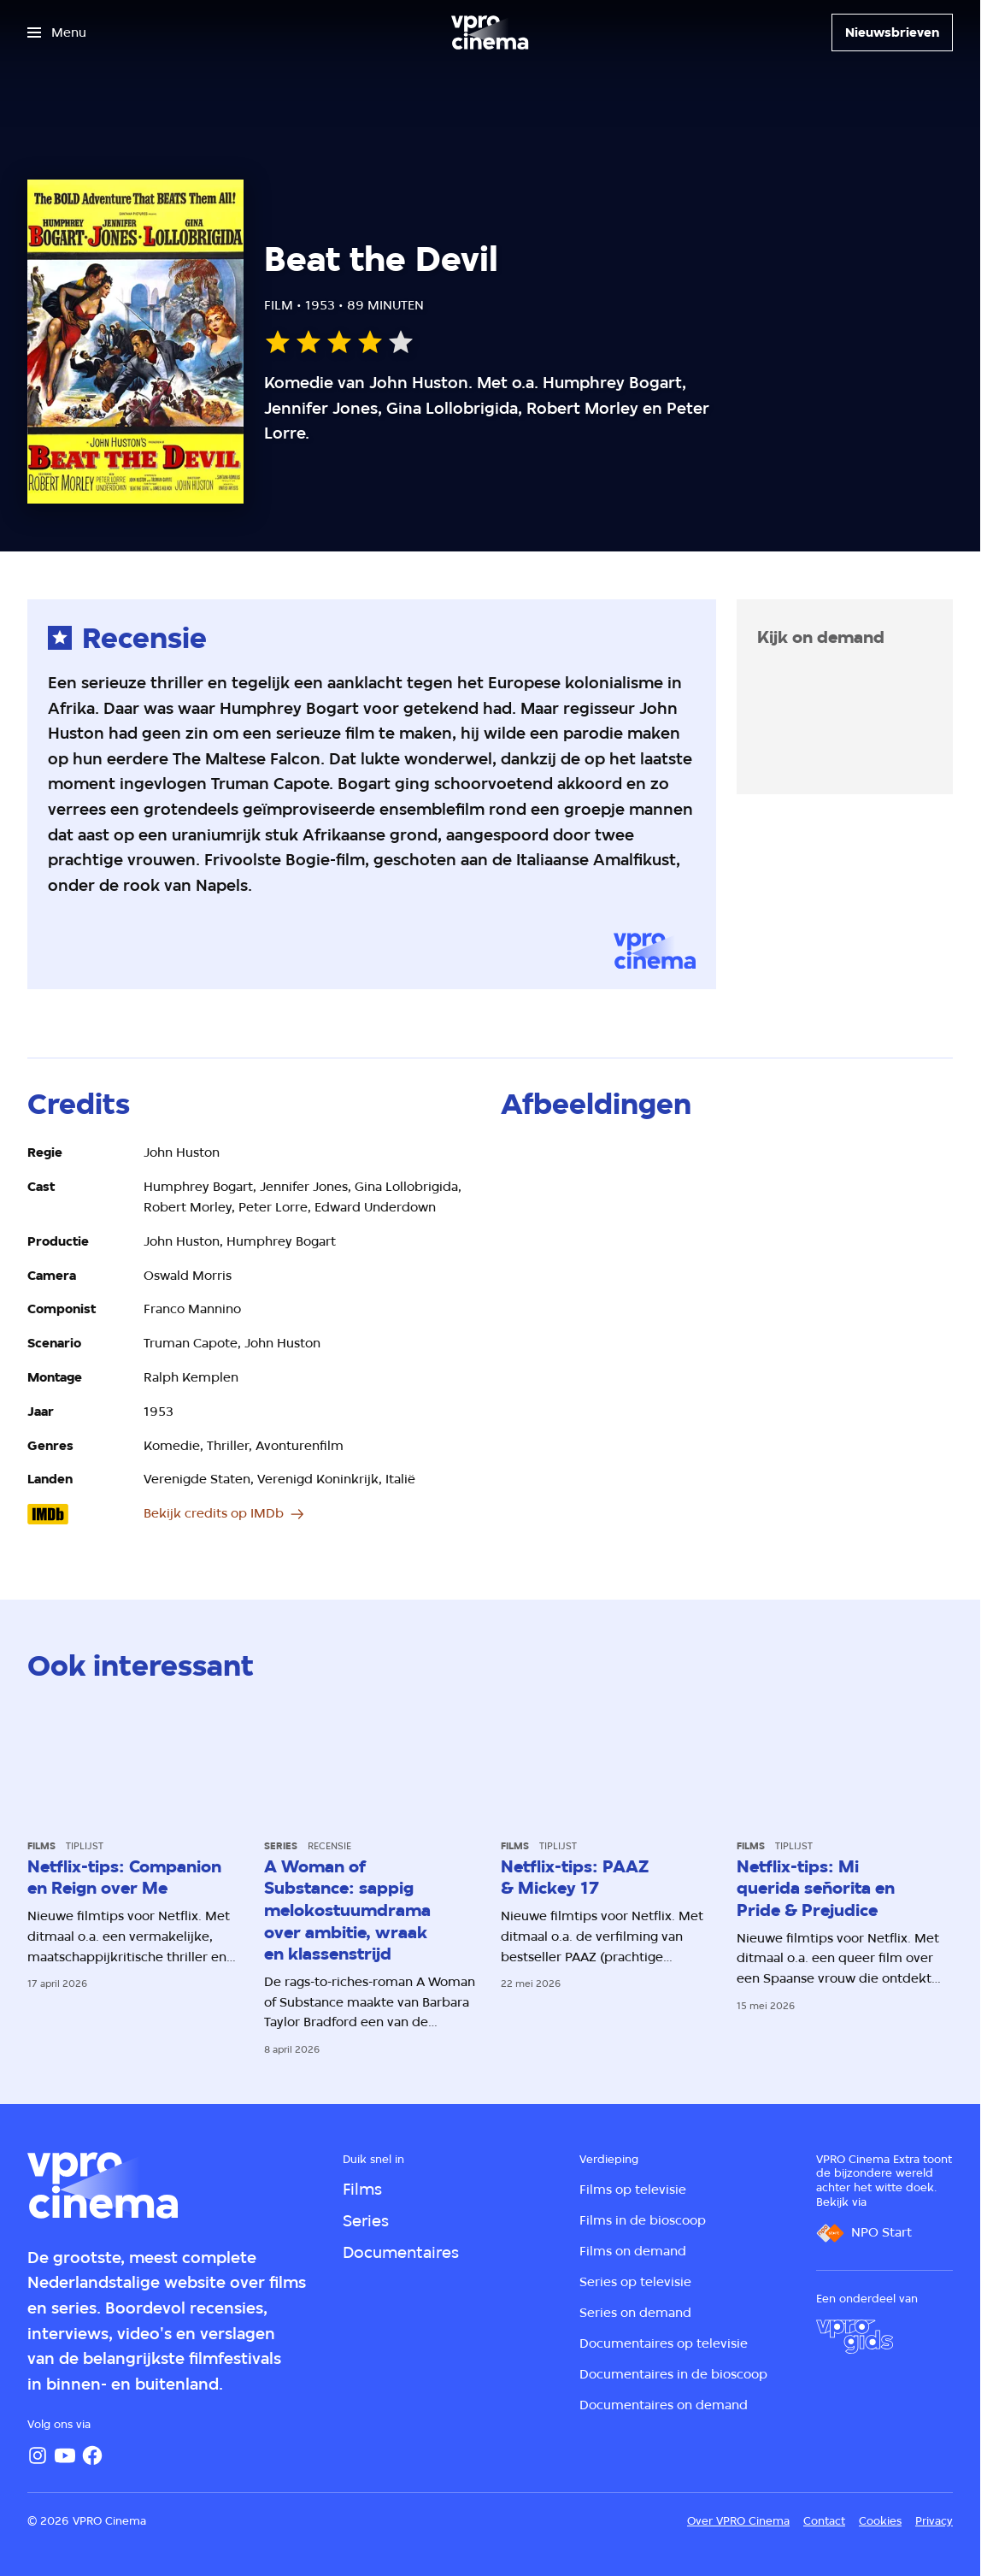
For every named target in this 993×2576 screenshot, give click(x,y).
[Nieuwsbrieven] (892, 32)
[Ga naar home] (489, 32)
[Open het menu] (57, 32)
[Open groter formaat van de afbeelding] (727, 1270)
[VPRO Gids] (854, 2337)
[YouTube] (65, 2455)
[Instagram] (37, 2455)
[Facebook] (92, 2455)
